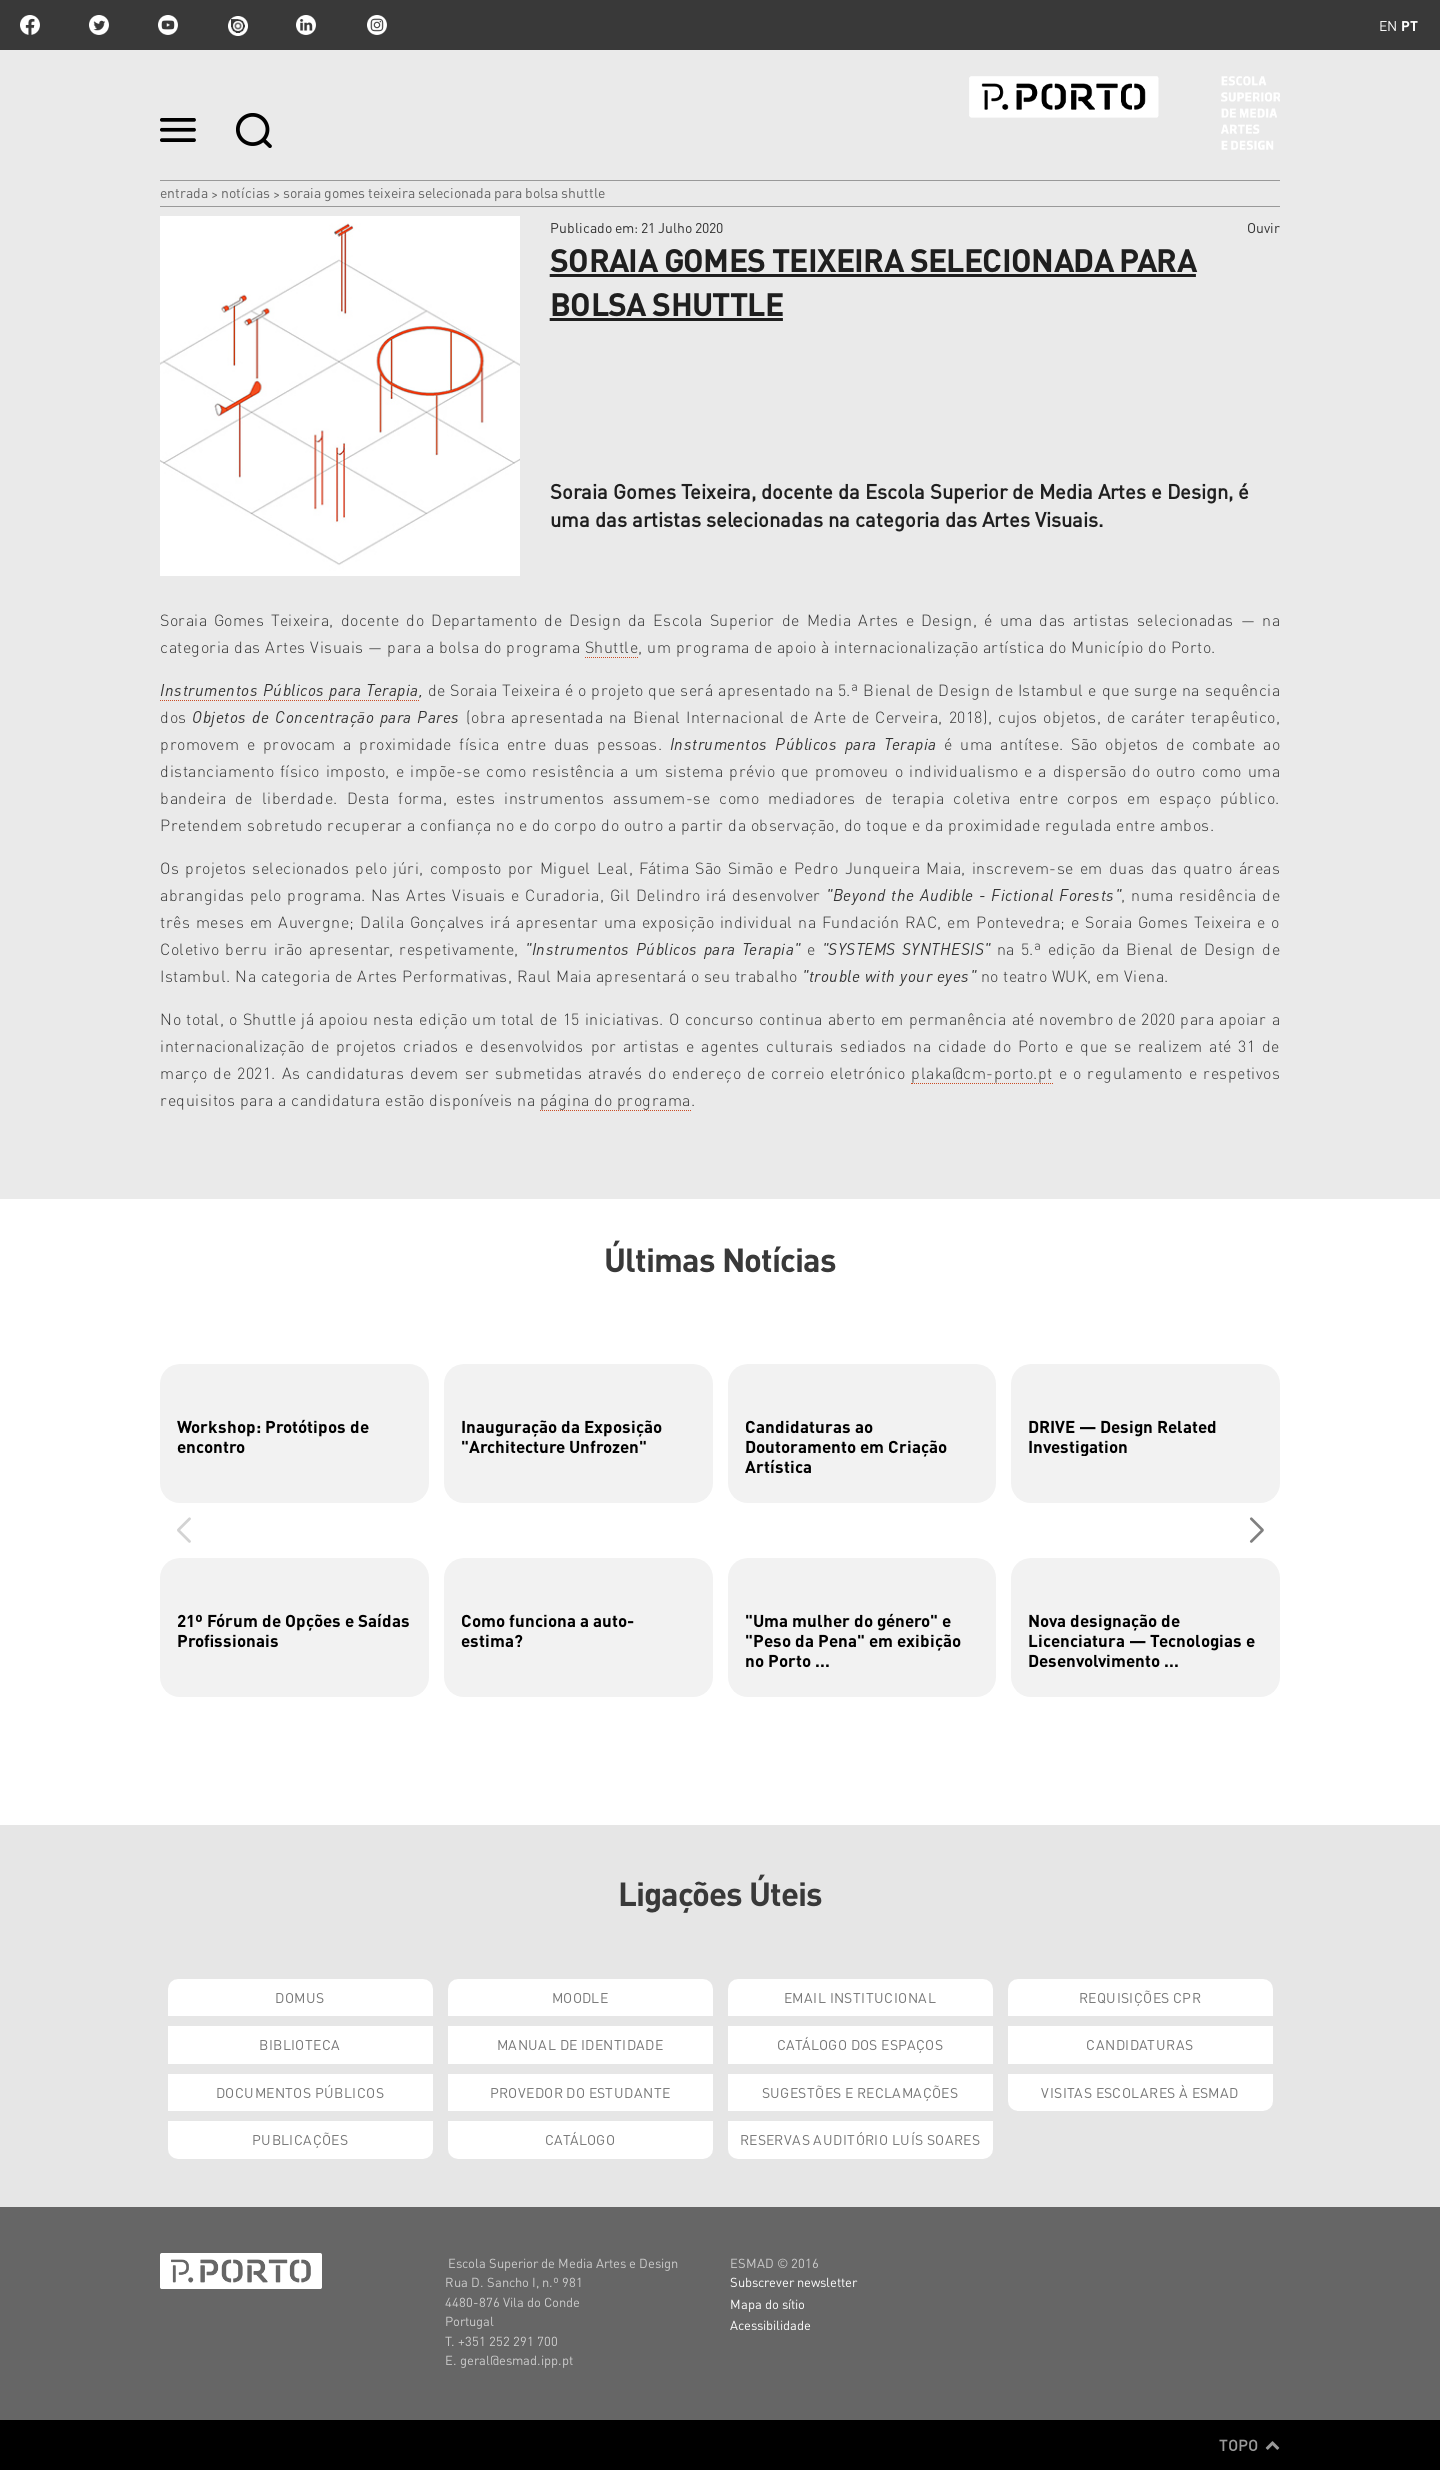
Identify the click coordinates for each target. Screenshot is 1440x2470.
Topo (1249, 2445)
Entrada (184, 192)
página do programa (615, 1099)
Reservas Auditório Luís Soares (860, 2139)
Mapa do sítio (767, 2303)
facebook (30, 25)
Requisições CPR (1140, 1997)
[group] (294, 1433)
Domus (299, 1997)
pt (1409, 25)
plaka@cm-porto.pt (982, 1072)
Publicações (300, 2139)
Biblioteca (299, 2044)
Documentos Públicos (300, 2092)
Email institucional (860, 1997)
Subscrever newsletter (793, 2281)
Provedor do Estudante (580, 2092)
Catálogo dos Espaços (860, 2044)
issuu (237, 25)
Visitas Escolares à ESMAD (1140, 2092)
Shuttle (612, 646)
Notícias (245, 192)
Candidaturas (1139, 2044)
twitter (99, 25)
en (1388, 25)
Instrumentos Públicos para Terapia (289, 689)
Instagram (375, 25)
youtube (168, 25)
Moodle (580, 1997)
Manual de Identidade (580, 2044)
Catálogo (580, 2139)
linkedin (306, 25)
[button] (1256, 1530)
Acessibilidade (770, 2324)
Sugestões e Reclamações (860, 2092)
